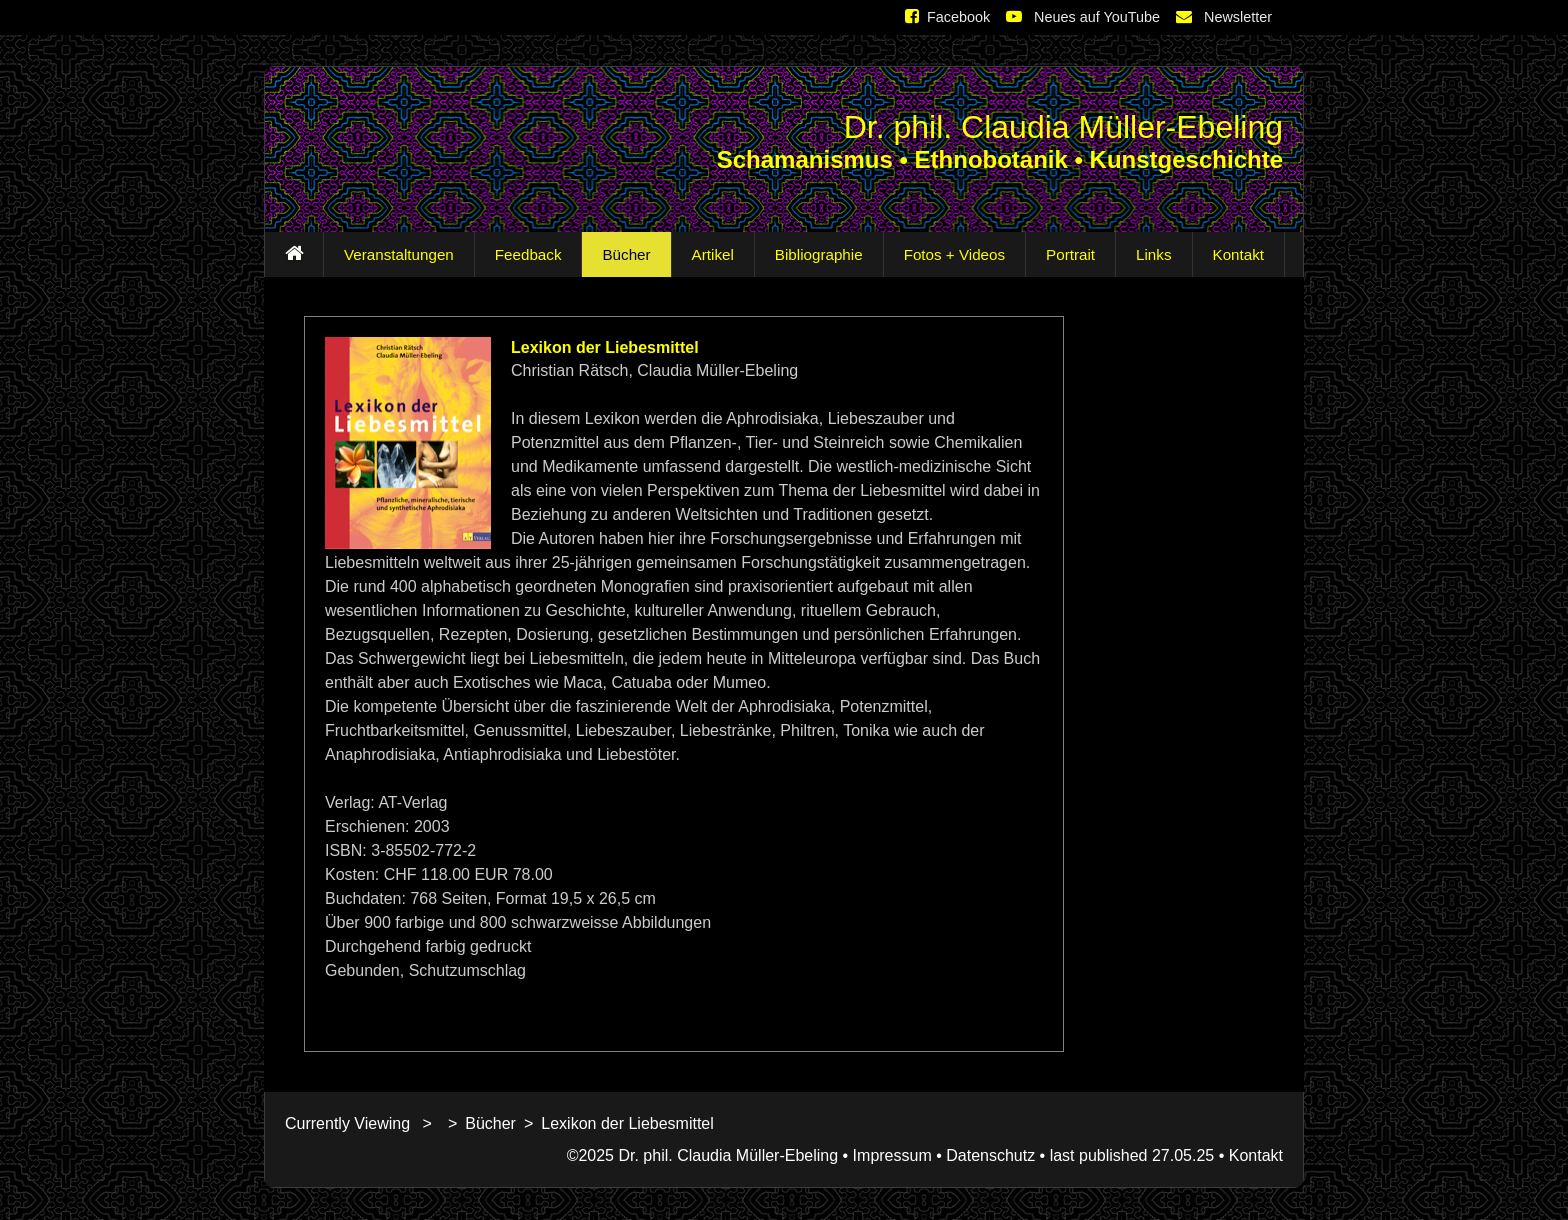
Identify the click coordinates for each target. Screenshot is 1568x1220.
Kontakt (1235, 254)
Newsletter (1224, 17)
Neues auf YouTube (1083, 17)
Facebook (947, 17)
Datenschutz (990, 1155)
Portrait (1066, 254)
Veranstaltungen (395, 254)
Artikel (709, 254)
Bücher (622, 254)
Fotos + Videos (950, 254)
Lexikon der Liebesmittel (627, 1123)
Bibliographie (815, 254)
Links (1149, 254)
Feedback (524, 254)
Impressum (892, 1155)
